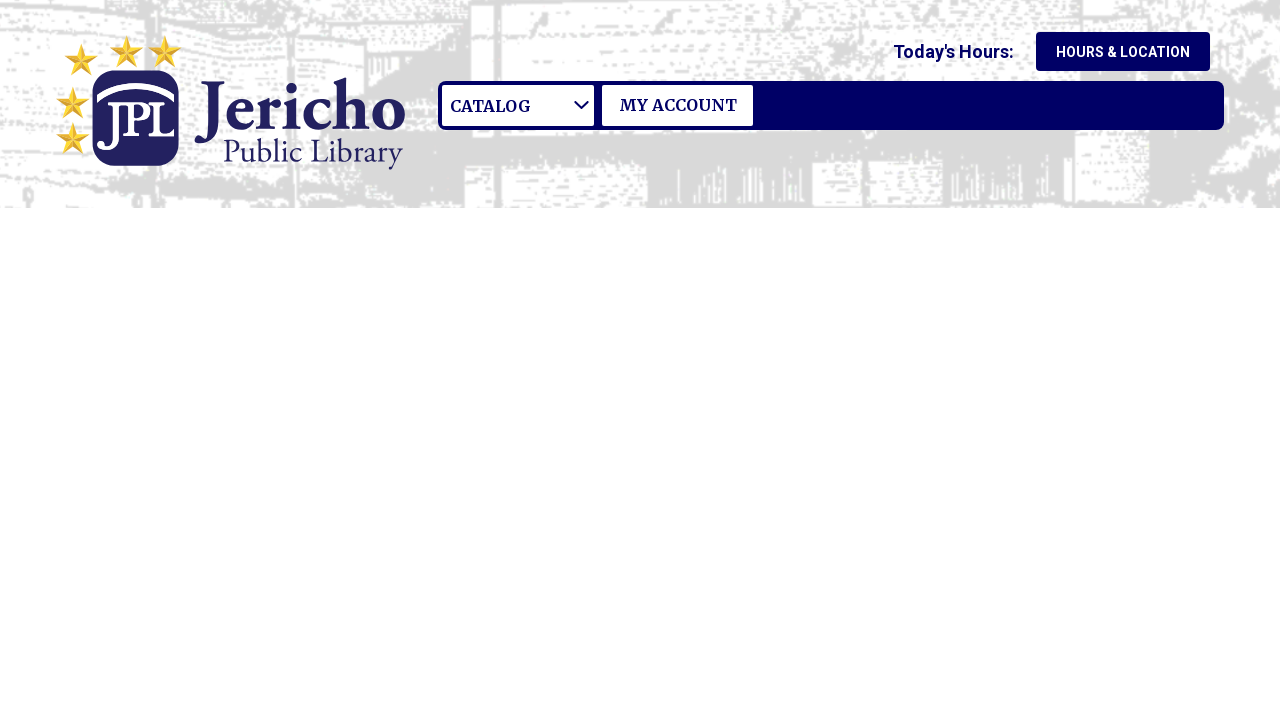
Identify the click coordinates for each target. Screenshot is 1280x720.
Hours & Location (1123, 52)
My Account (678, 105)
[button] (957, 51)
